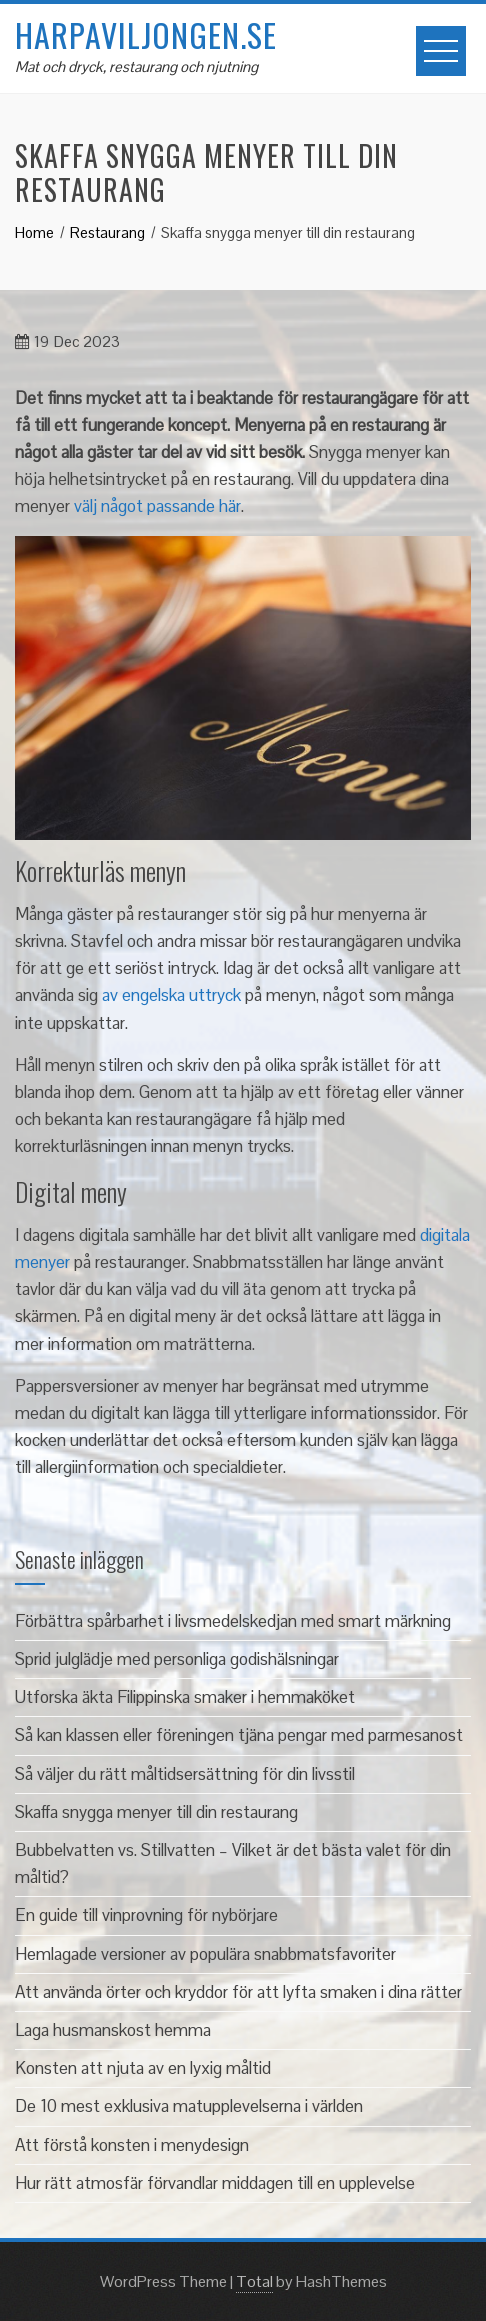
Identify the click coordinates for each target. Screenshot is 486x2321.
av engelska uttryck (171, 995)
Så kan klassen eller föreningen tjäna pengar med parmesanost (239, 1735)
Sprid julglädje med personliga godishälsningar (177, 1659)
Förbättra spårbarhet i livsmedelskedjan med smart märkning (233, 1621)
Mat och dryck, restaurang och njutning (136, 66)
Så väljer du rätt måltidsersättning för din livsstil (185, 1774)
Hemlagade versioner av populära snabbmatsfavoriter (205, 1954)
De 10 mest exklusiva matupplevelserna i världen (189, 2106)
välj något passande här (157, 506)
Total (254, 2281)
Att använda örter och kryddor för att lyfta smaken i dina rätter (238, 1992)
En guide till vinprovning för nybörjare (146, 1915)
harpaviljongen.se (146, 34)
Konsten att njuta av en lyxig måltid (143, 2068)
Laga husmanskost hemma (113, 2030)
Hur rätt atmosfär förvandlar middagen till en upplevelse (215, 2183)
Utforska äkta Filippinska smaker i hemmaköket (185, 1697)
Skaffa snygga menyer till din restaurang (156, 1812)
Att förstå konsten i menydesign (132, 2145)
